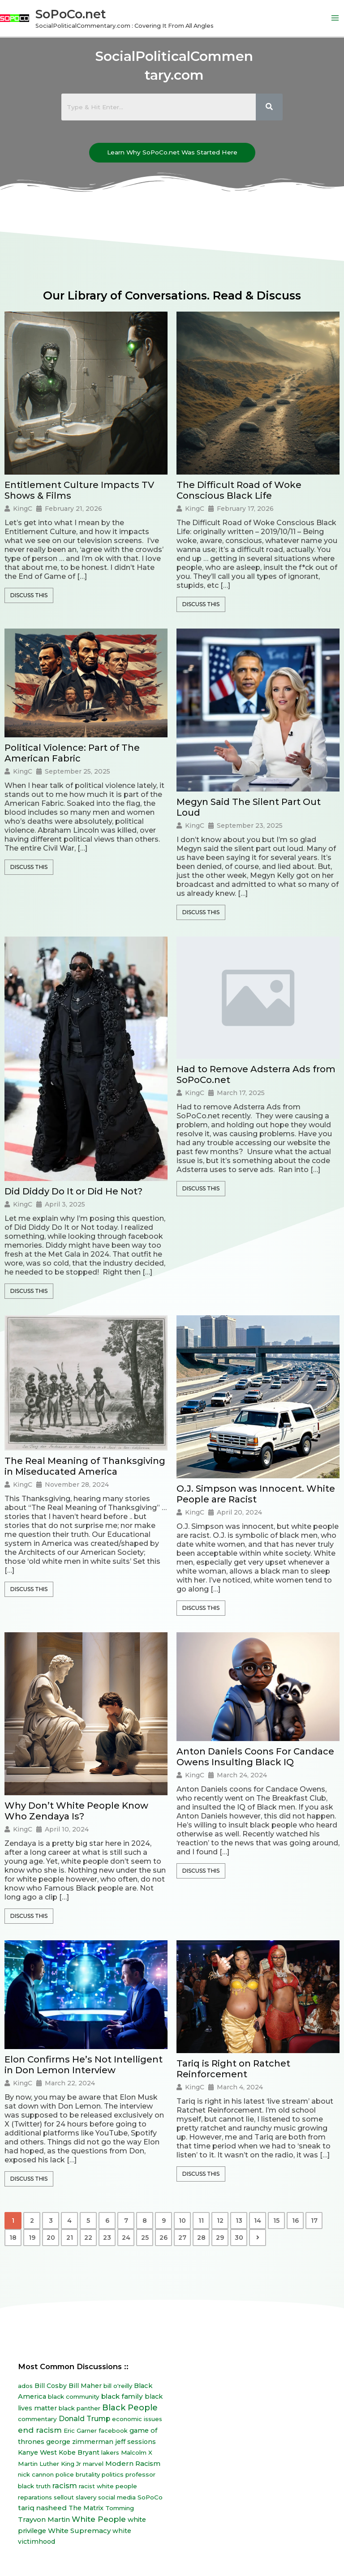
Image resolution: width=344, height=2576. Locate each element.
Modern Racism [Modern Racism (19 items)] (132, 2465)
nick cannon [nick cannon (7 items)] (36, 2476)
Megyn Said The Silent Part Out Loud (248, 809)
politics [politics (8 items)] (113, 2476)
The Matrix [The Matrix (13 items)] (86, 2510)
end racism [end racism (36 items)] (40, 2431)
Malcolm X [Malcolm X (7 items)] (136, 2454)
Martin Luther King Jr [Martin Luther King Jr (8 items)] (49, 2465)
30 (239, 2239)
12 (220, 2222)
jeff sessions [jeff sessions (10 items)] (135, 2443)
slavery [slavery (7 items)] (86, 2499)
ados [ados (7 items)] (25, 2387)
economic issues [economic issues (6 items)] (137, 2420)
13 (239, 2222)
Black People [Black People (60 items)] (130, 2409)
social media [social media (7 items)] (117, 2499)
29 (220, 2239)
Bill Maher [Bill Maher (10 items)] (85, 2387)
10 (182, 2222)
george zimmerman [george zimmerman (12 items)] (79, 2443)
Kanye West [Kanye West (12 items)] (37, 2454)
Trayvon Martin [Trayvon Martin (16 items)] (44, 2521)
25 (145, 2239)
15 (276, 2222)
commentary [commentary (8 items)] (37, 2420)
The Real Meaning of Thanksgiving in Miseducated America (84, 1468)
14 (257, 2222)
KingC (22, 510)
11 (201, 2222)
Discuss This (28, 597)
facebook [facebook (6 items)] (113, 2432)
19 (32, 2239)
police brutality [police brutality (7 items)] (78, 2476)
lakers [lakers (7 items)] (110, 2454)
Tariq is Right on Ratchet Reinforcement (233, 2070)
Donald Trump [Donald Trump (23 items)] (84, 2420)
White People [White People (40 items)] (99, 2520)
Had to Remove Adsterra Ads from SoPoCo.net (255, 1076)
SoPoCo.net (82, 14)
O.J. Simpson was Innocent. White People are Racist (255, 1495)
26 (163, 2239)
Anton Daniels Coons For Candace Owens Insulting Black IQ (255, 1758)
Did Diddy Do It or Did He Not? (73, 1193)
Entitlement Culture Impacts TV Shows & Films (79, 492)
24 (126, 2239)
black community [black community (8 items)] (73, 2398)
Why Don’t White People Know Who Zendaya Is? (76, 1812)
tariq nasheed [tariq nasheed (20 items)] (42, 2509)
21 (69, 2239)
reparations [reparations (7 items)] (35, 2499)
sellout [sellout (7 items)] (64, 2499)
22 (88, 2239)
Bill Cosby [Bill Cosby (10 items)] (50, 2387)
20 (51, 2239)
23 (107, 2239)
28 (201, 2239)
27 (182, 2239)
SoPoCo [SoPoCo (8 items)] (150, 2499)
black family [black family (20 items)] (122, 2398)
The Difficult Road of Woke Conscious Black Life (238, 492)
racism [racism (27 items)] (64, 2487)
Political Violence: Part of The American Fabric (72, 755)
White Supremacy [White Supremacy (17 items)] (79, 2532)
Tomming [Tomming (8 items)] (119, 2509)
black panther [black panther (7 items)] (79, 2409)
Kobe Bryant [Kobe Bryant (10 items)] (79, 2454)
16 (295, 2222)
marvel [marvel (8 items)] (93, 2465)
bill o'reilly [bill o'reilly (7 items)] (117, 2387)
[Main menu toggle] (335, 19)
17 (314, 2222)
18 (13, 2239)
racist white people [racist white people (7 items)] (108, 2487)
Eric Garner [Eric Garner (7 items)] (80, 2432)
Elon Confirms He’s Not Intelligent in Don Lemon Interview (83, 2066)
